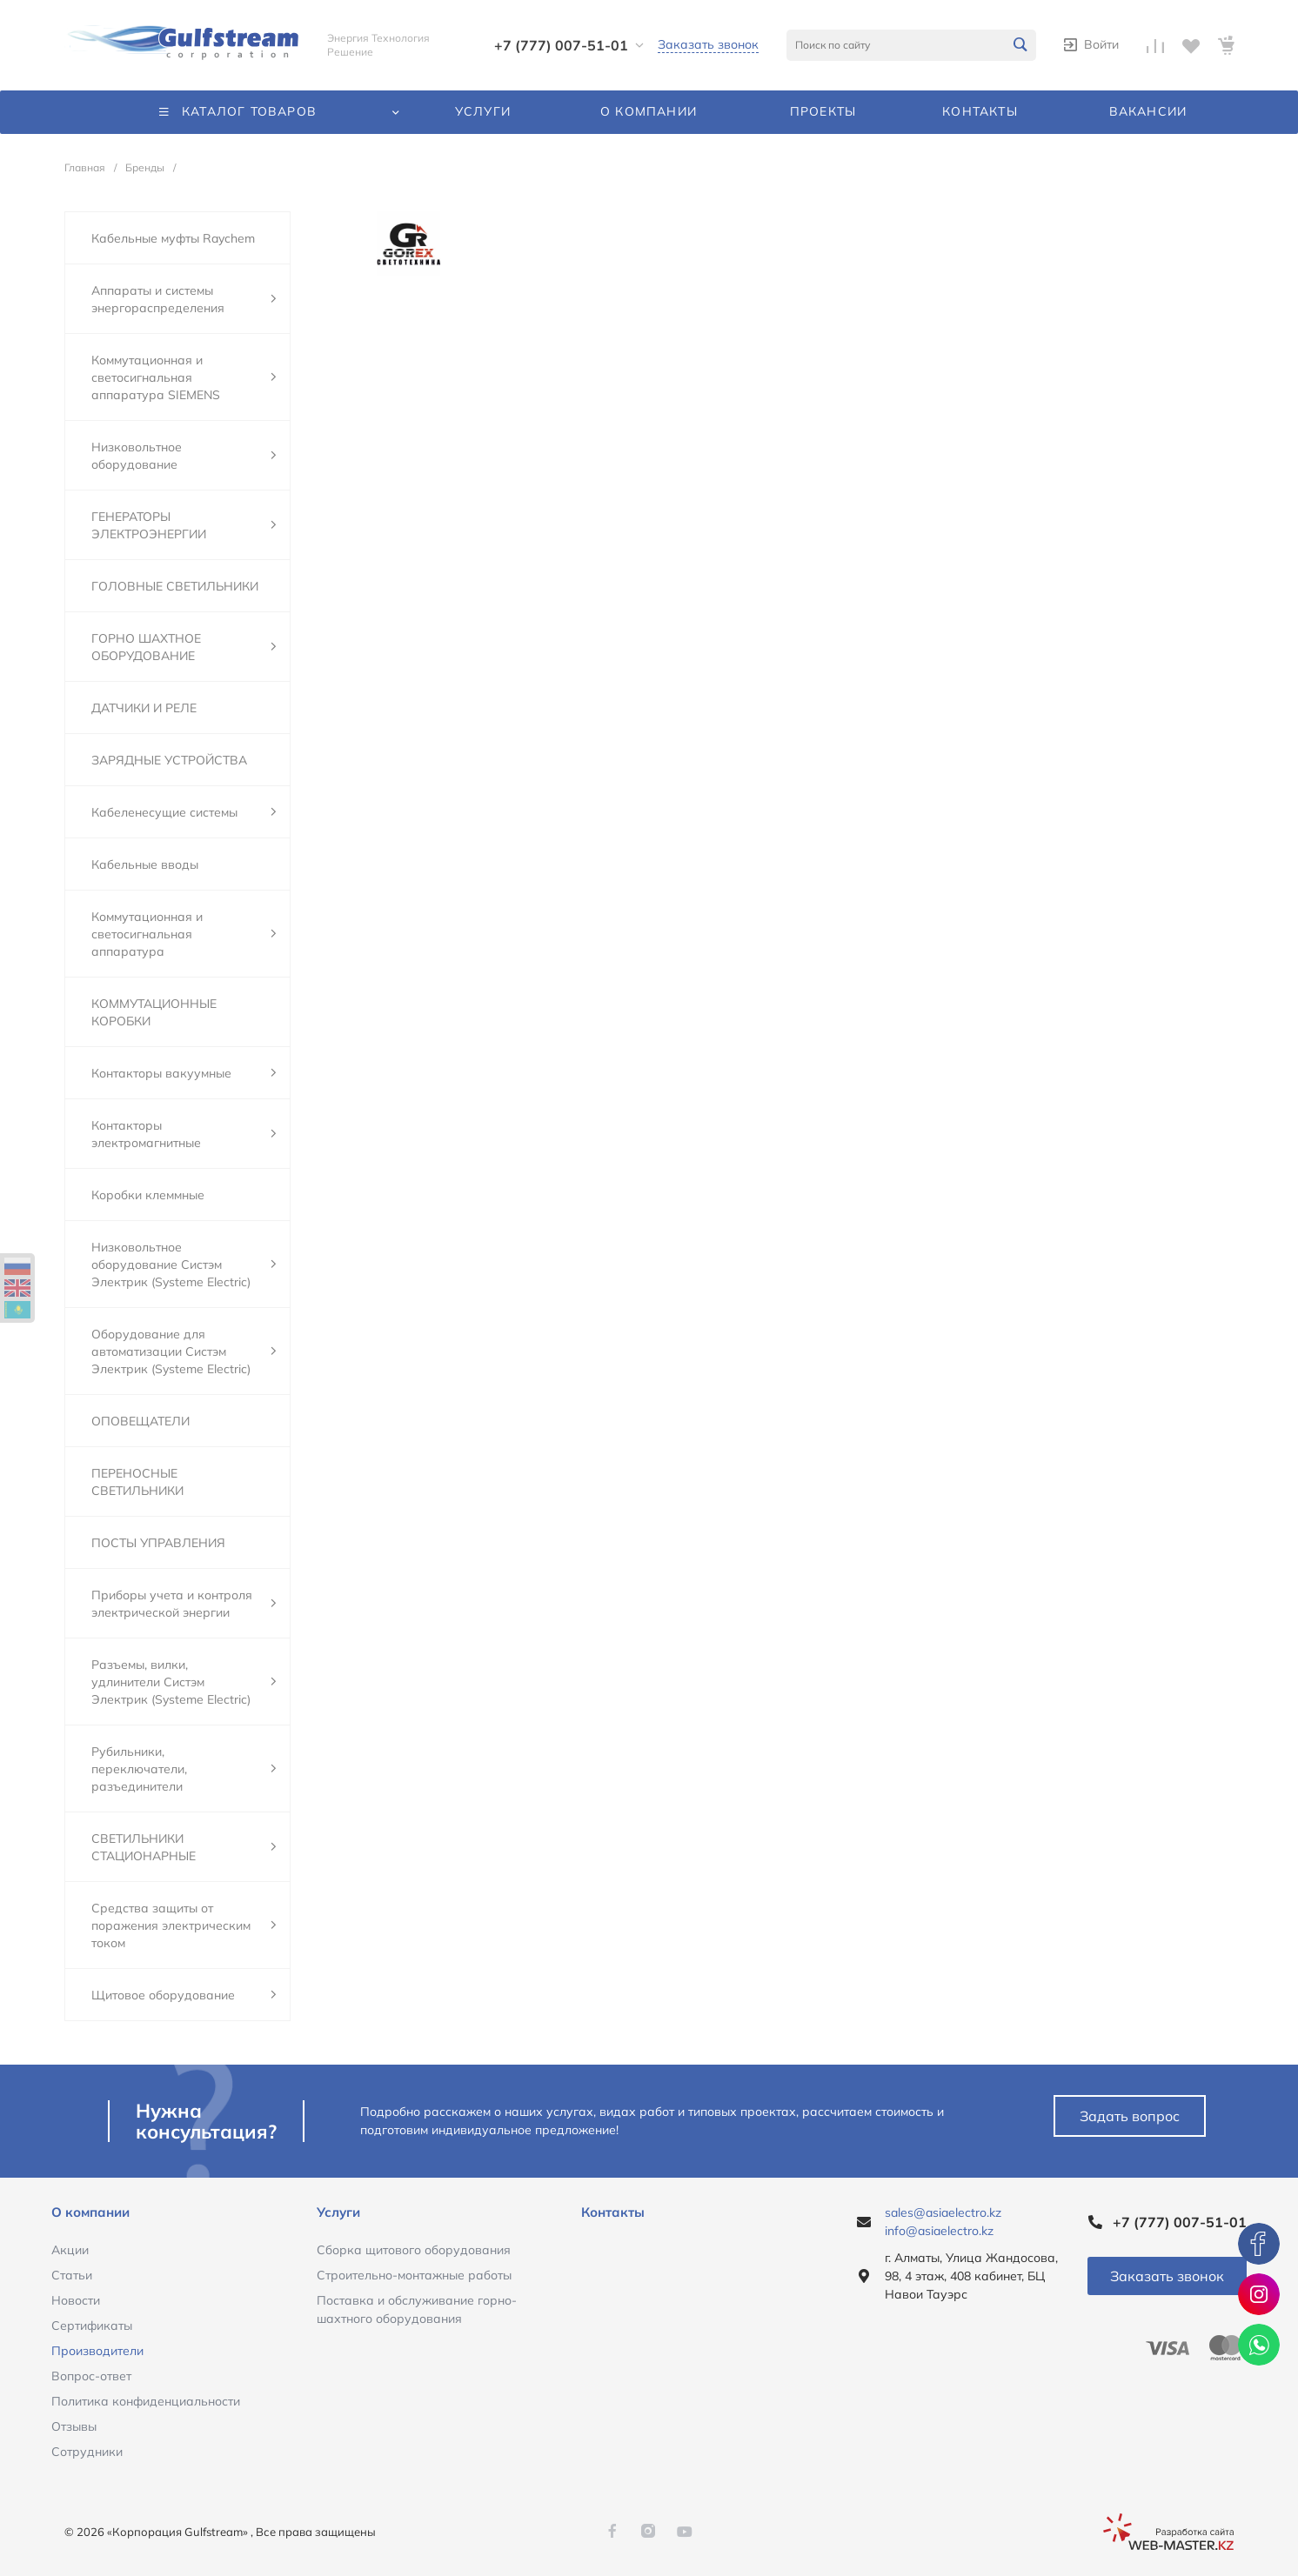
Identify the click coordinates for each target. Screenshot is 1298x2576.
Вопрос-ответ (91, 2376)
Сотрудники (87, 2451)
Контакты (613, 2212)
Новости (75, 2300)
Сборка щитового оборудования (414, 2250)
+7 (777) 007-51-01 (561, 45)
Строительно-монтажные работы (414, 2275)
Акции (70, 2250)
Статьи (71, 2275)
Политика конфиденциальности (145, 2401)
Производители (97, 2351)
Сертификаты (91, 2325)
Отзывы (74, 2426)
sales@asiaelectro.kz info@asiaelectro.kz (943, 2222)
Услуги (338, 2212)
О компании (90, 2212)
